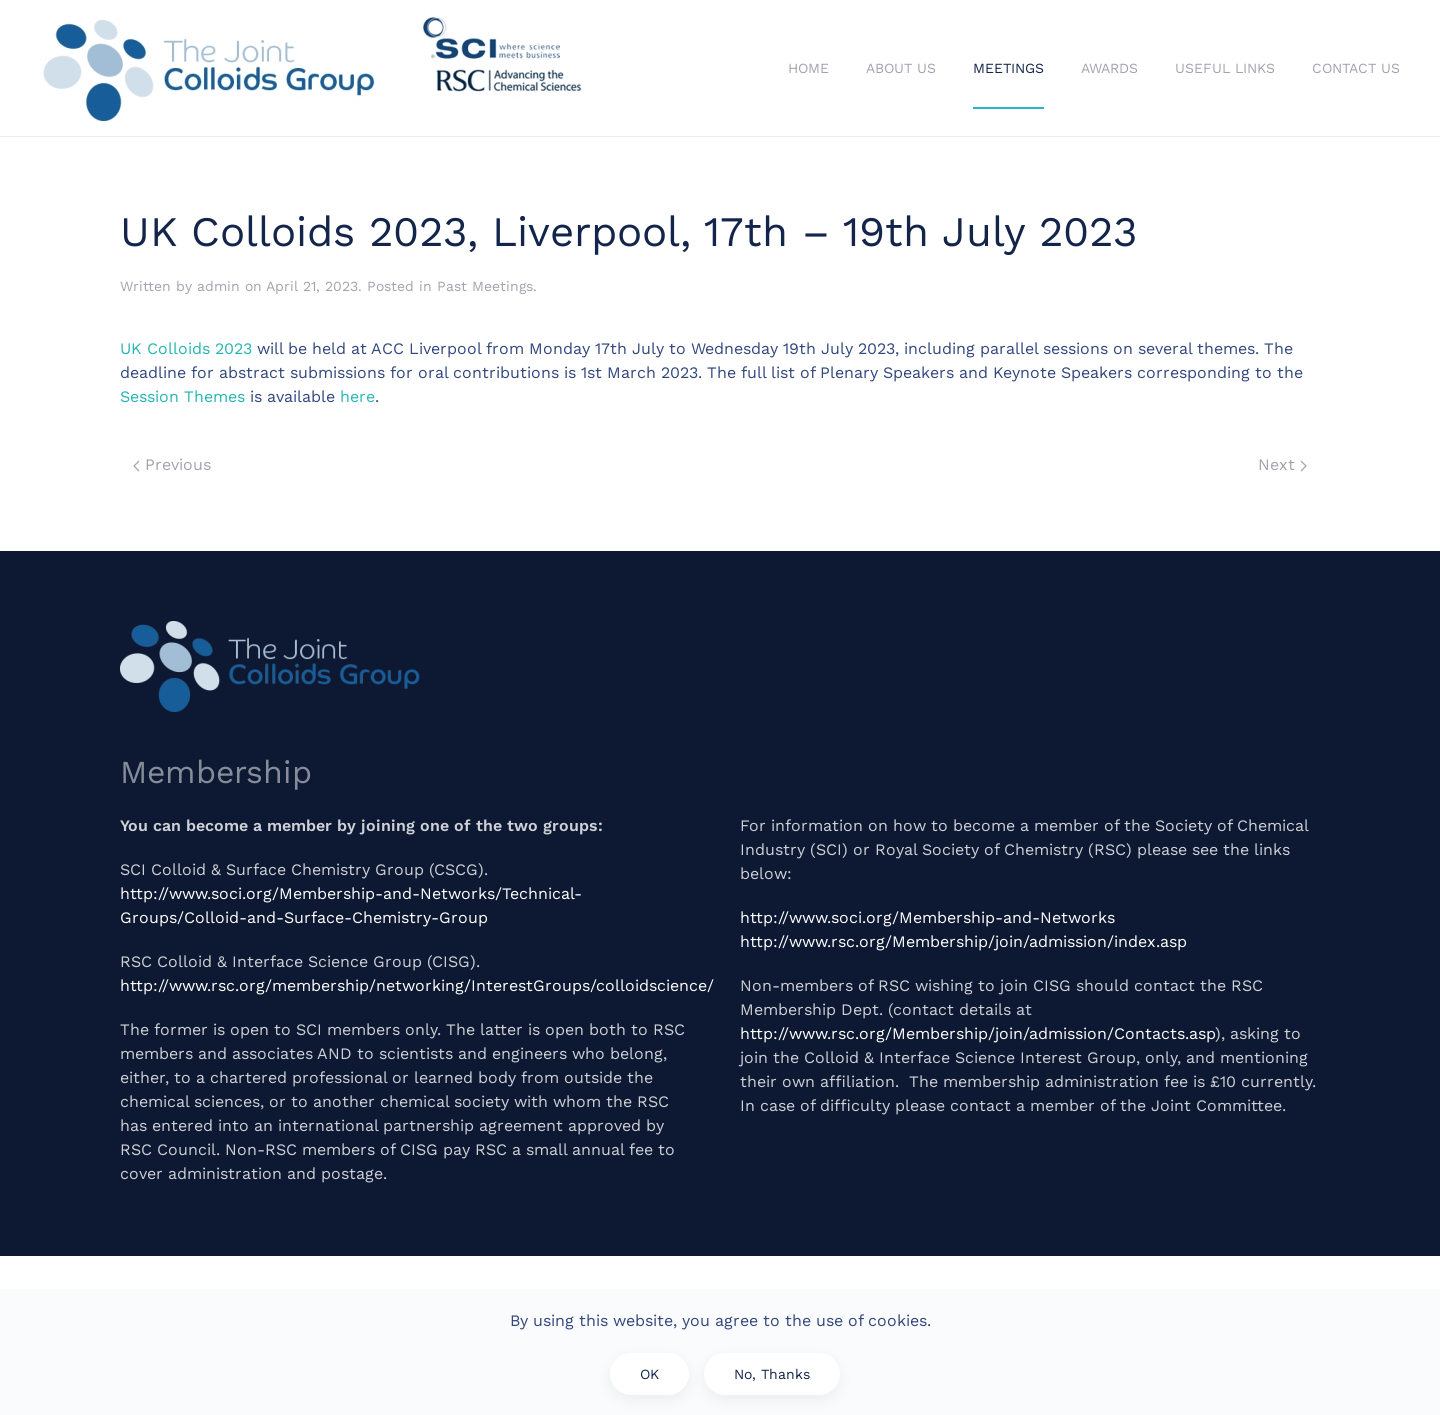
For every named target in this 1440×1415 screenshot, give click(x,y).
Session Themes (182, 396)
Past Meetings (485, 286)
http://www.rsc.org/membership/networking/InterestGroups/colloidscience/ (417, 985)
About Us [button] (901, 68)
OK (649, 1374)
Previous (172, 464)
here (357, 396)
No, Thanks (772, 1374)
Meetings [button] (1008, 68)
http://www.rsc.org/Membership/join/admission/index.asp (963, 941)
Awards (1109, 68)
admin (218, 286)
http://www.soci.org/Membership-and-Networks (927, 917)
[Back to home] (315, 68)
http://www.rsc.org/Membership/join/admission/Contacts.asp (977, 1033)
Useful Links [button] (1225, 68)
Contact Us (1356, 68)
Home (808, 68)
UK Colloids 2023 (186, 348)
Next (1282, 464)
